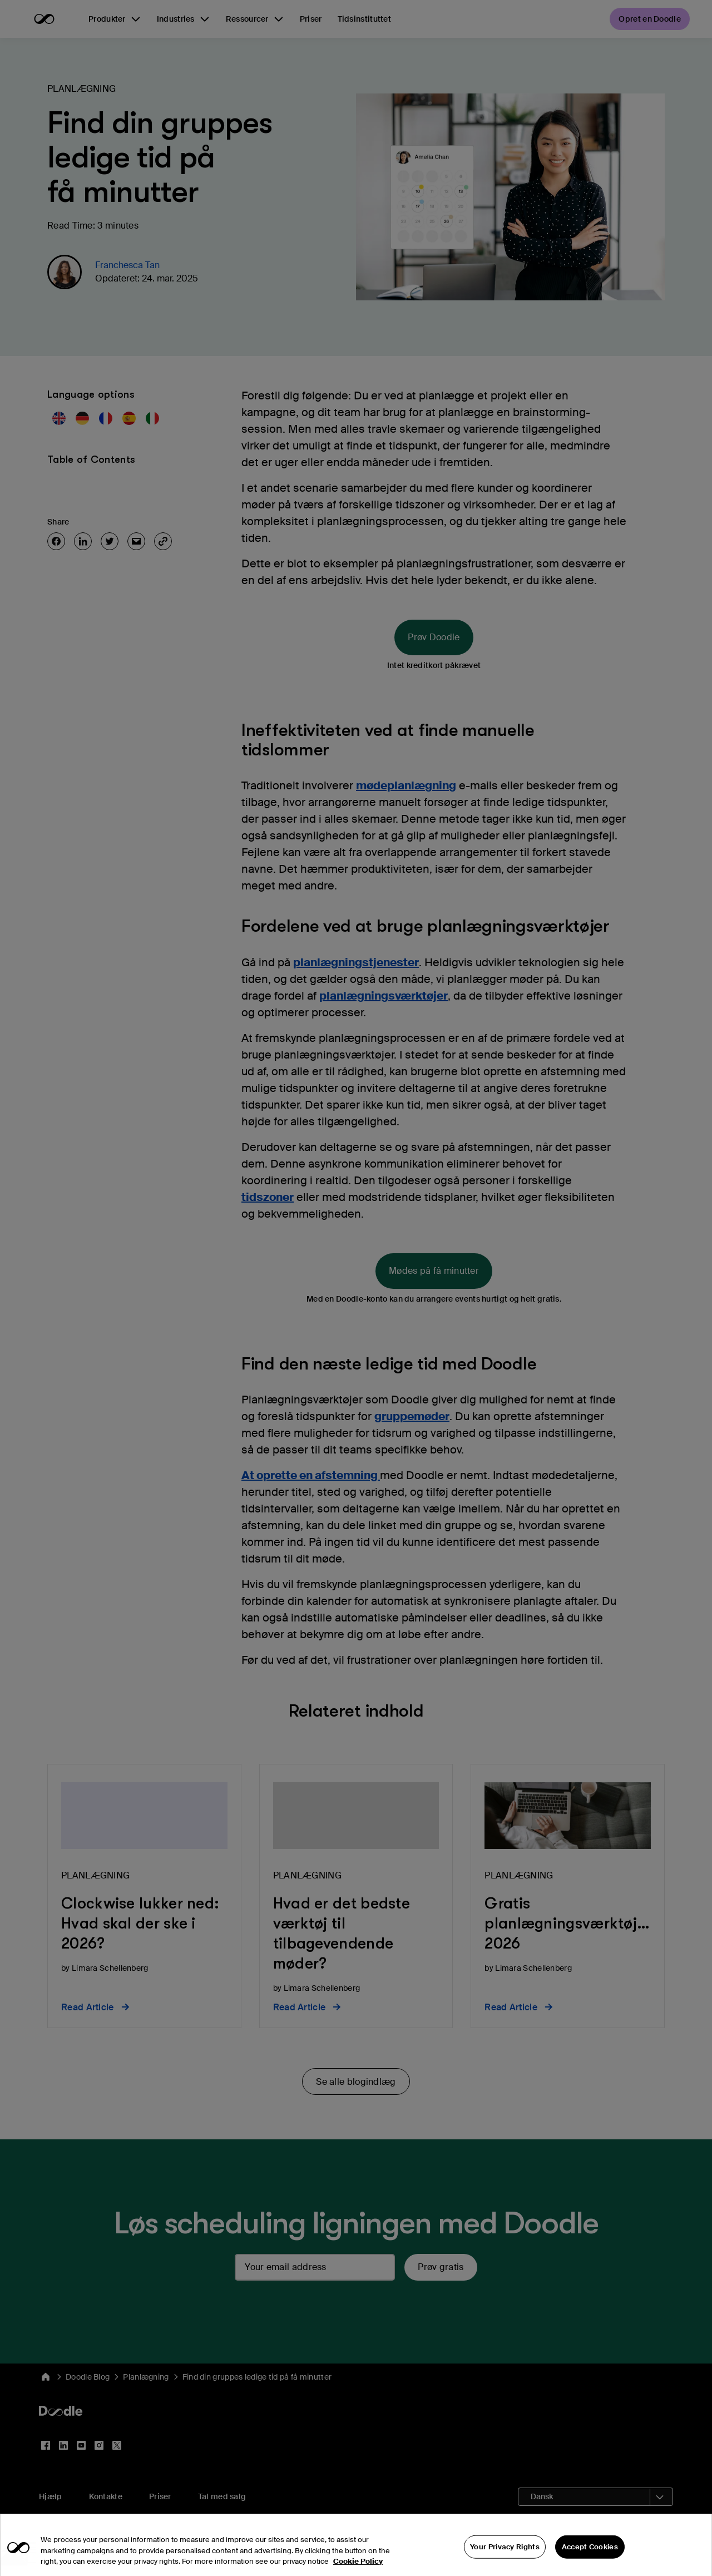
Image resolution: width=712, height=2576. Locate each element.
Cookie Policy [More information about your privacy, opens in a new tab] (358, 2569)
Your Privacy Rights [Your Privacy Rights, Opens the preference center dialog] (505, 2554)
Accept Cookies (590, 2554)
